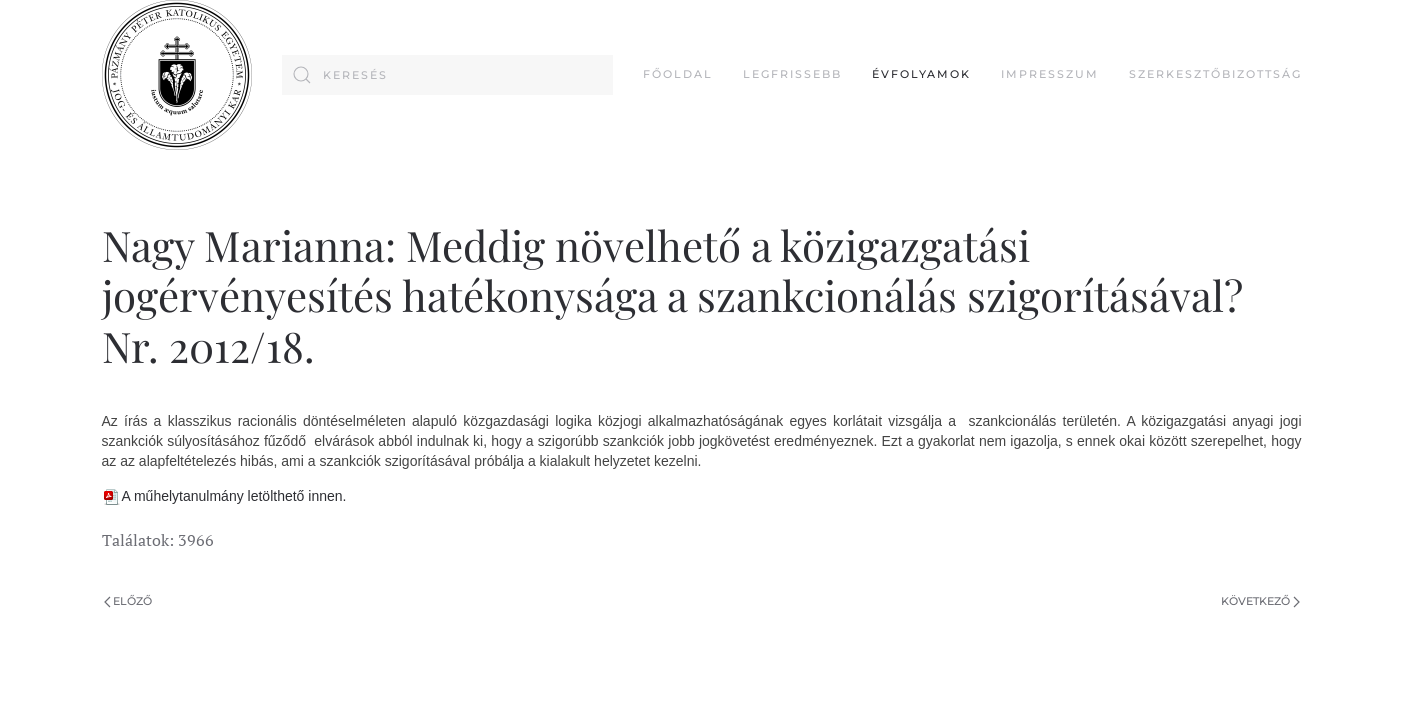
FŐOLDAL (678, 74)
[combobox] (447, 75)
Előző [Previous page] (128, 601)
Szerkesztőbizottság (1215, 74)
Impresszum (1050, 74)
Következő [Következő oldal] (1260, 601)
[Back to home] (177, 75)
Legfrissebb (792, 74)
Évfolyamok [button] (921, 74)
